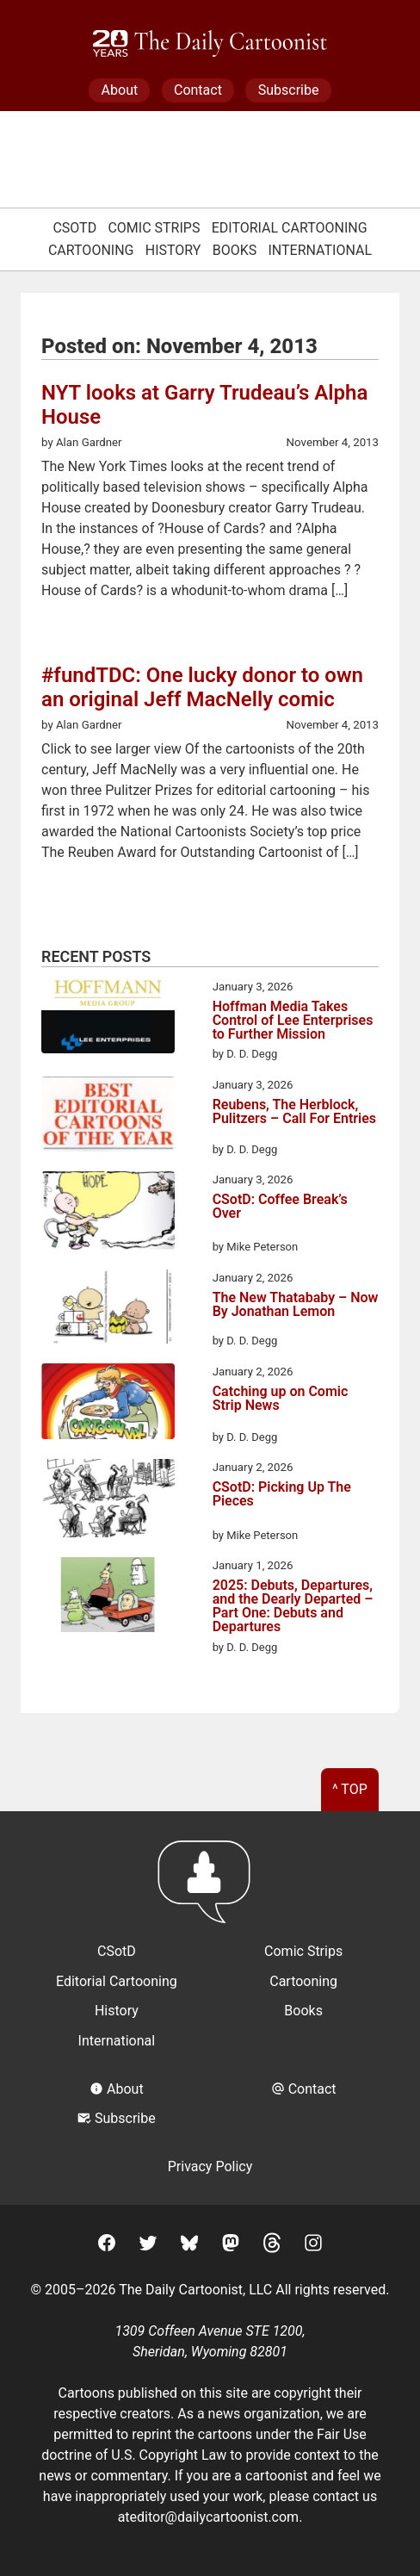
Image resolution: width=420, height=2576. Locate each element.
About (120, 90)
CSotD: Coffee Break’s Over (280, 1207)
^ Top (350, 1789)
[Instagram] (313, 2245)
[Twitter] (148, 2245)
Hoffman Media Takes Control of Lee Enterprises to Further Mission (293, 1020)
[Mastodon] (230, 2245)
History (173, 250)
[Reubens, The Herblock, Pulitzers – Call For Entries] (108, 1117)
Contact (198, 90)
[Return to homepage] (210, 1890)
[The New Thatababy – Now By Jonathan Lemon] (108, 1309)
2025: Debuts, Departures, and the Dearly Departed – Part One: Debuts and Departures (293, 1606)
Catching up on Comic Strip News (281, 1399)
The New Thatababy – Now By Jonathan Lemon (296, 1305)
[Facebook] (106, 2245)
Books (235, 250)
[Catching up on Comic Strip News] (108, 1404)
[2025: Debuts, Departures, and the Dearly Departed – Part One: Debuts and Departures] (108, 1597)
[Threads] (272, 2245)
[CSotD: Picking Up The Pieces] (108, 1501)
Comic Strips (154, 228)
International (321, 250)
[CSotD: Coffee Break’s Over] (108, 1213)
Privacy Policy (210, 2166)
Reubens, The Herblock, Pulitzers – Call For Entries (294, 1112)
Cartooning (91, 250)
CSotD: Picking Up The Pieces (282, 1494)
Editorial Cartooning (290, 228)
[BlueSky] (189, 2245)
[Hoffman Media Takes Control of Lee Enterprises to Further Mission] (108, 1018)
